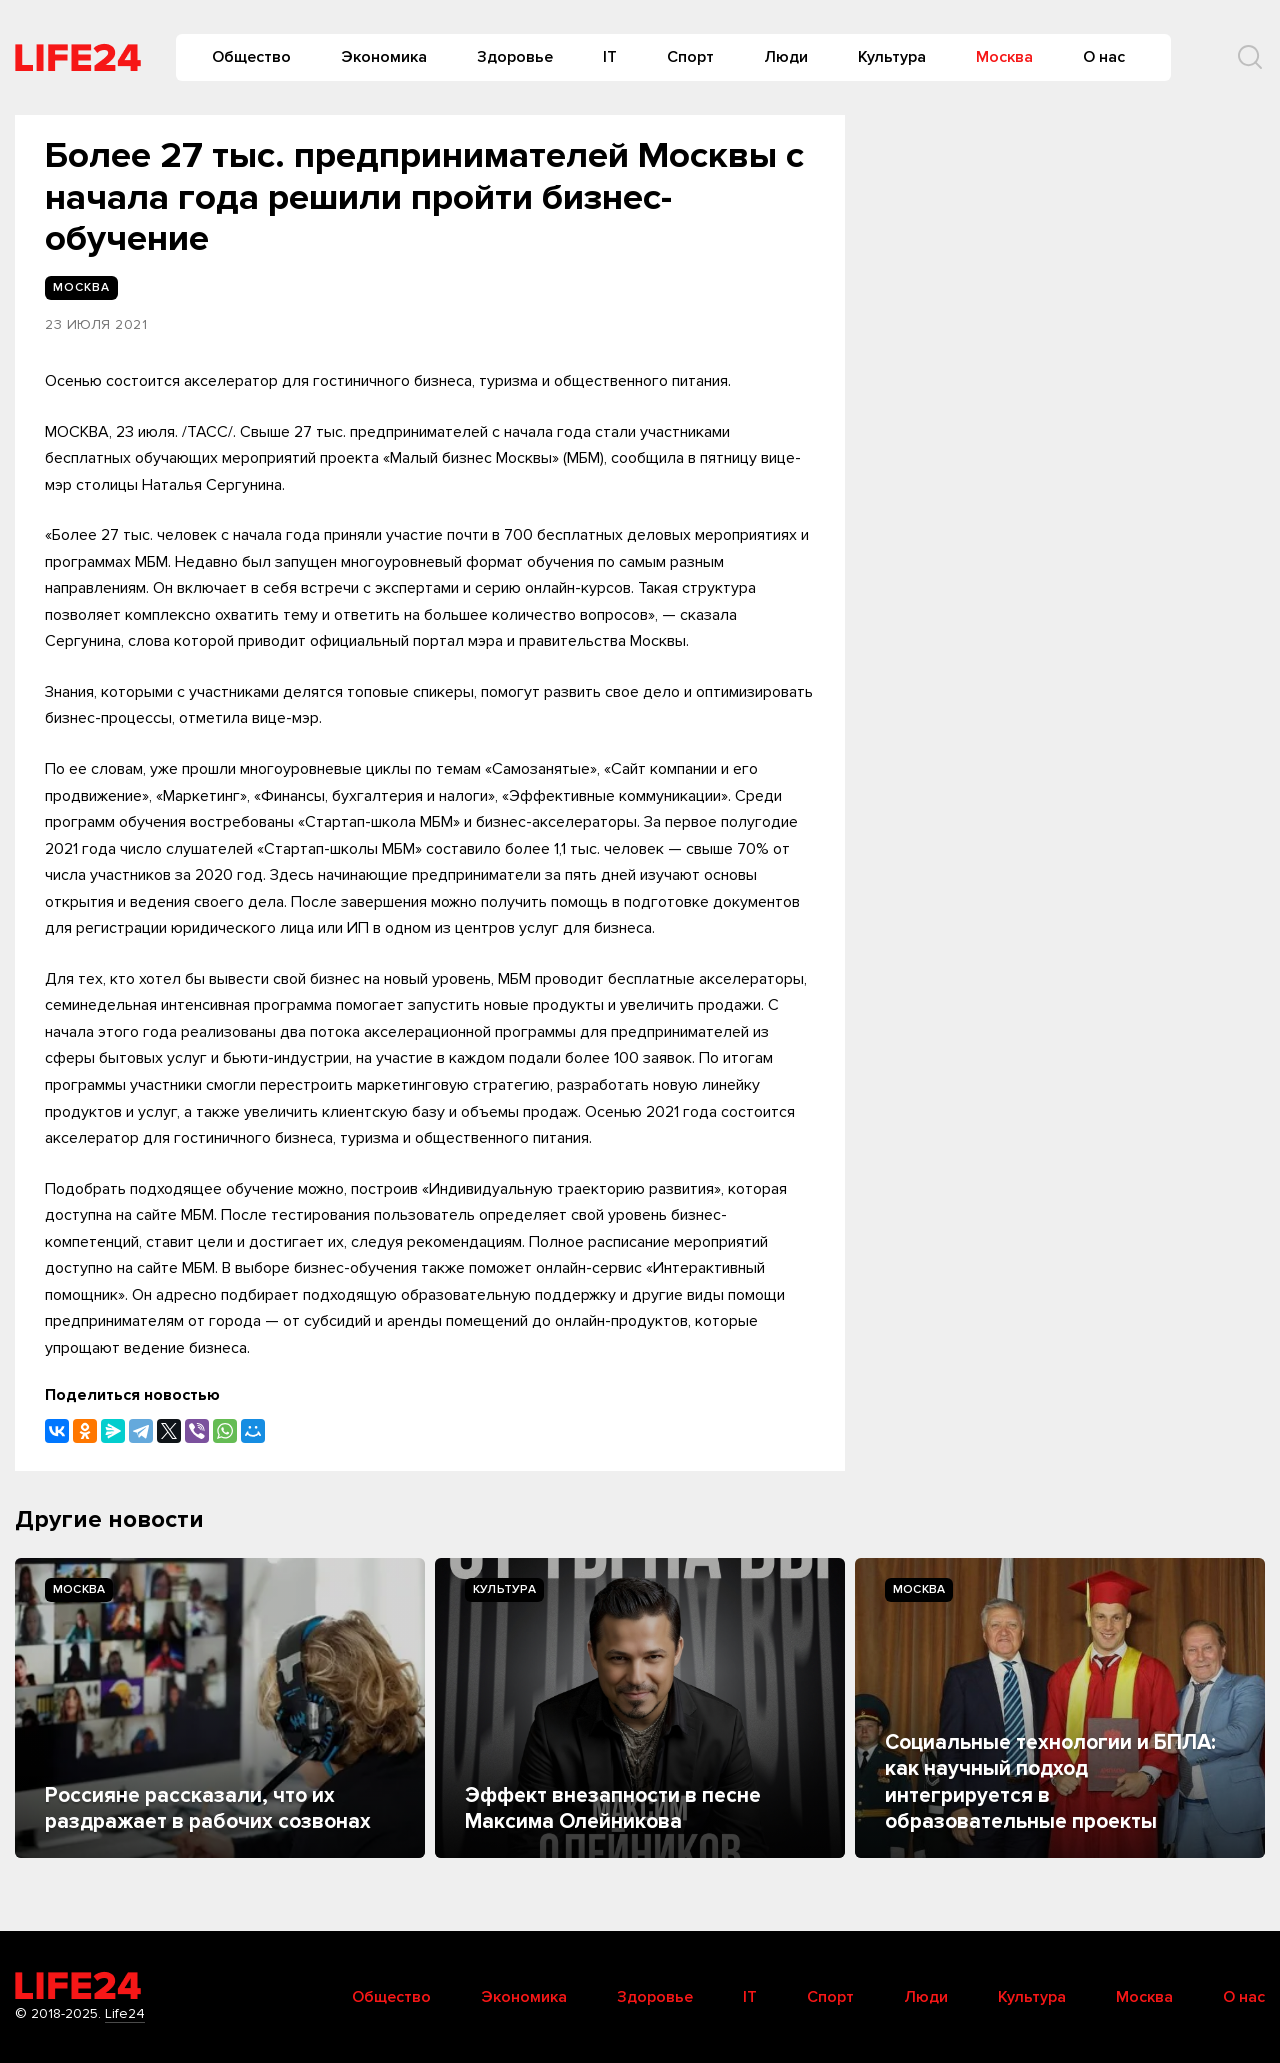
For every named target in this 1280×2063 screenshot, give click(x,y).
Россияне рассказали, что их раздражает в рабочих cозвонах (208, 1808)
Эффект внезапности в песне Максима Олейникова (613, 1808)
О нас (1104, 57)
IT (610, 57)
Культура (892, 57)
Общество (251, 57)
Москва (1004, 57)
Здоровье (515, 57)
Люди (786, 57)
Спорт (690, 57)
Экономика (384, 57)
